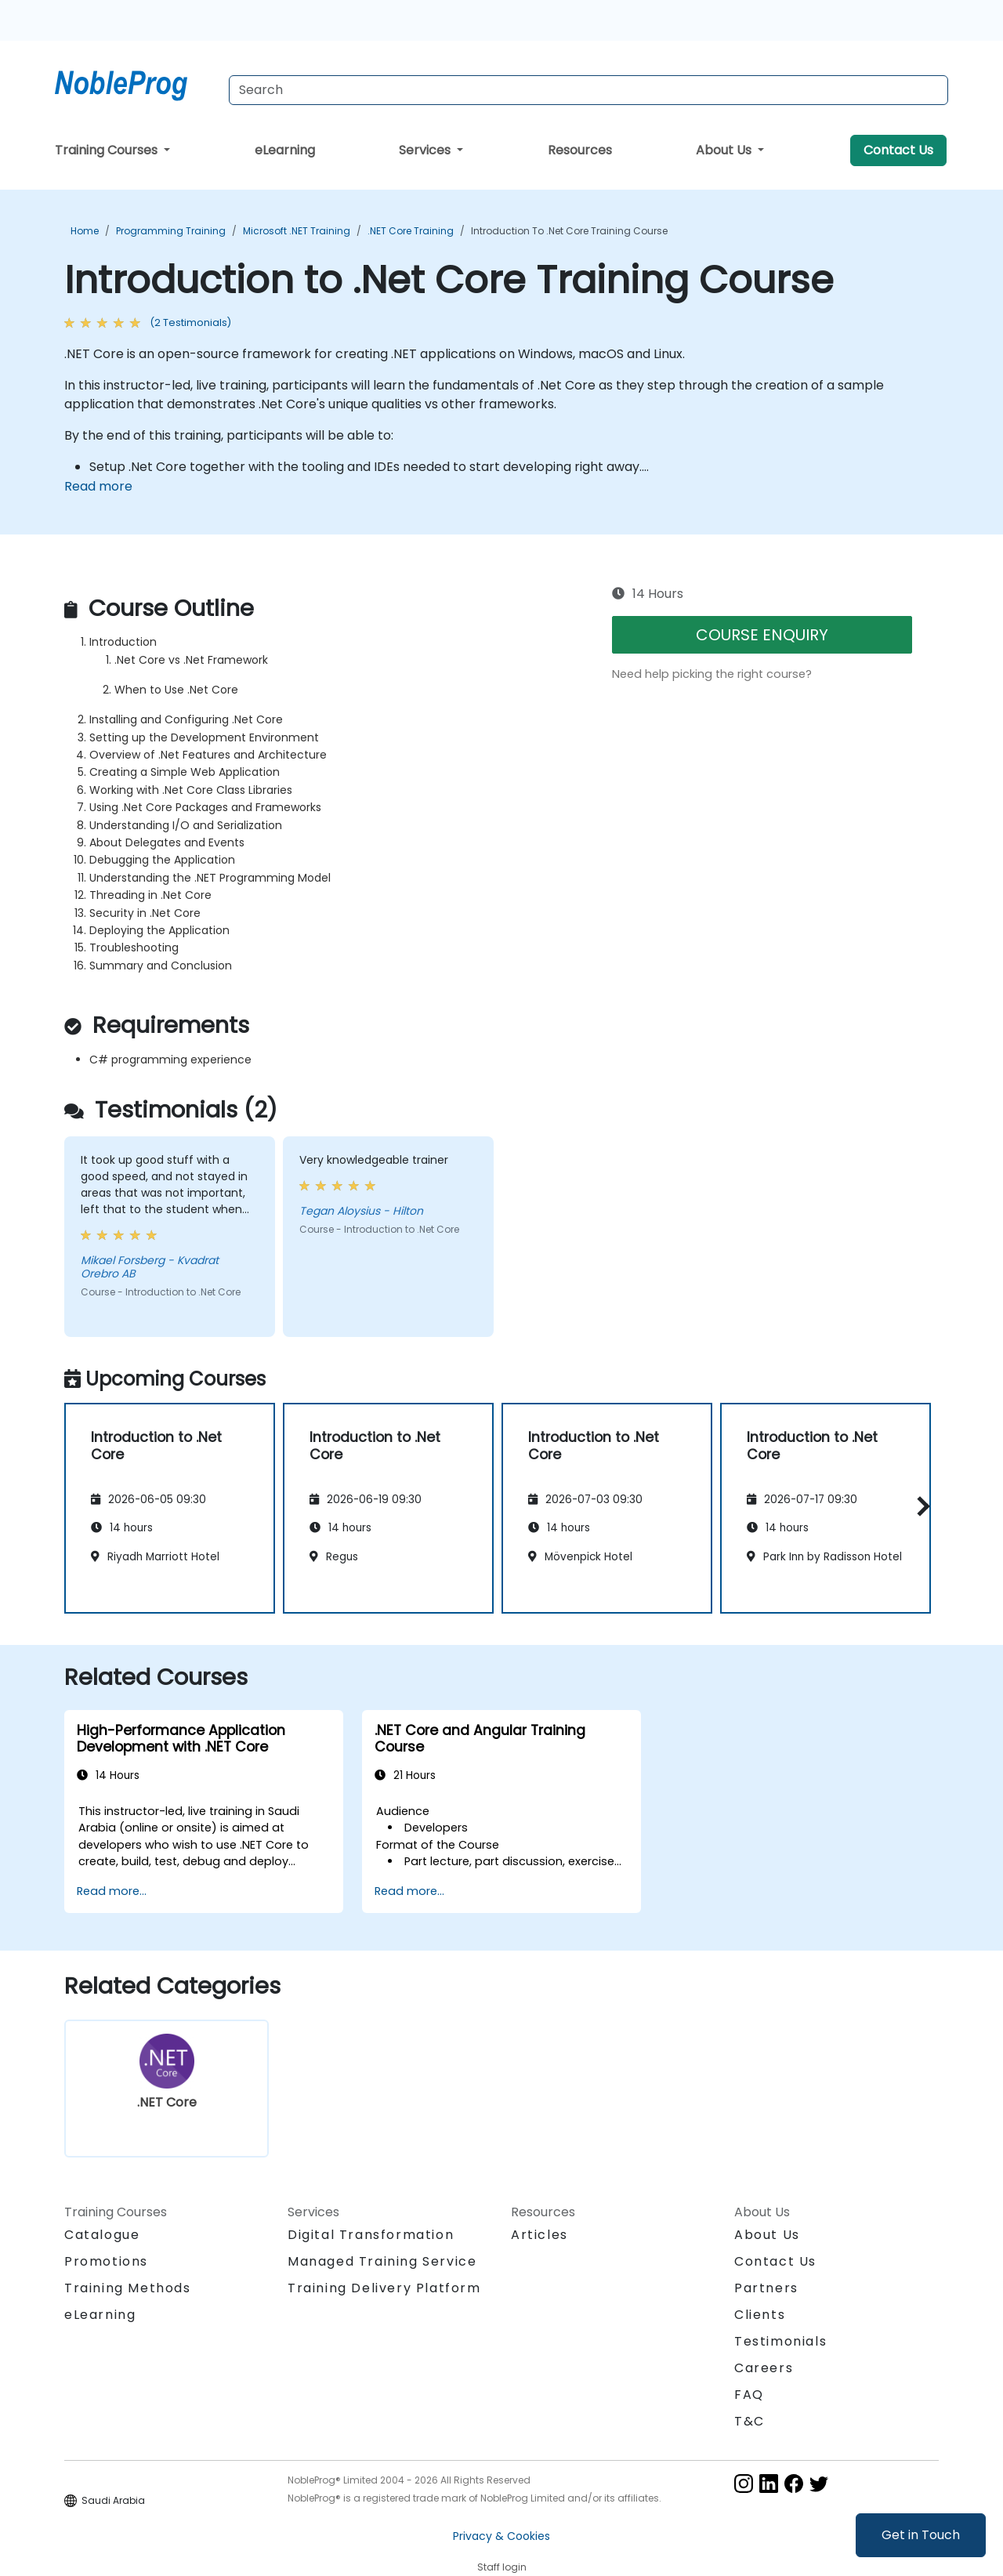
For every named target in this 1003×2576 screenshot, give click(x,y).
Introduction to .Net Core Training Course (569, 230)
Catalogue (101, 2235)
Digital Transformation (371, 2235)
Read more (98, 486)
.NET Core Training (411, 230)
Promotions (106, 2261)
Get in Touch (921, 2535)
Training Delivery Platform (384, 2288)
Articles (539, 2235)
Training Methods (127, 2288)
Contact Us (898, 150)
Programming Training (171, 230)
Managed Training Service (382, 2261)
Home (85, 230)
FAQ (749, 2395)
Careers (763, 2368)
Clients (759, 2315)
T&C (749, 2421)
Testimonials (780, 2341)
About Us (725, 150)
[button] (919, 1506)
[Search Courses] (588, 90)
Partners (766, 2288)
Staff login (502, 2567)
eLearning (285, 150)
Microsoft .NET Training (296, 230)
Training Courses (108, 150)
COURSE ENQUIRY (762, 635)
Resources (580, 150)
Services (426, 150)
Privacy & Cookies (501, 2536)
